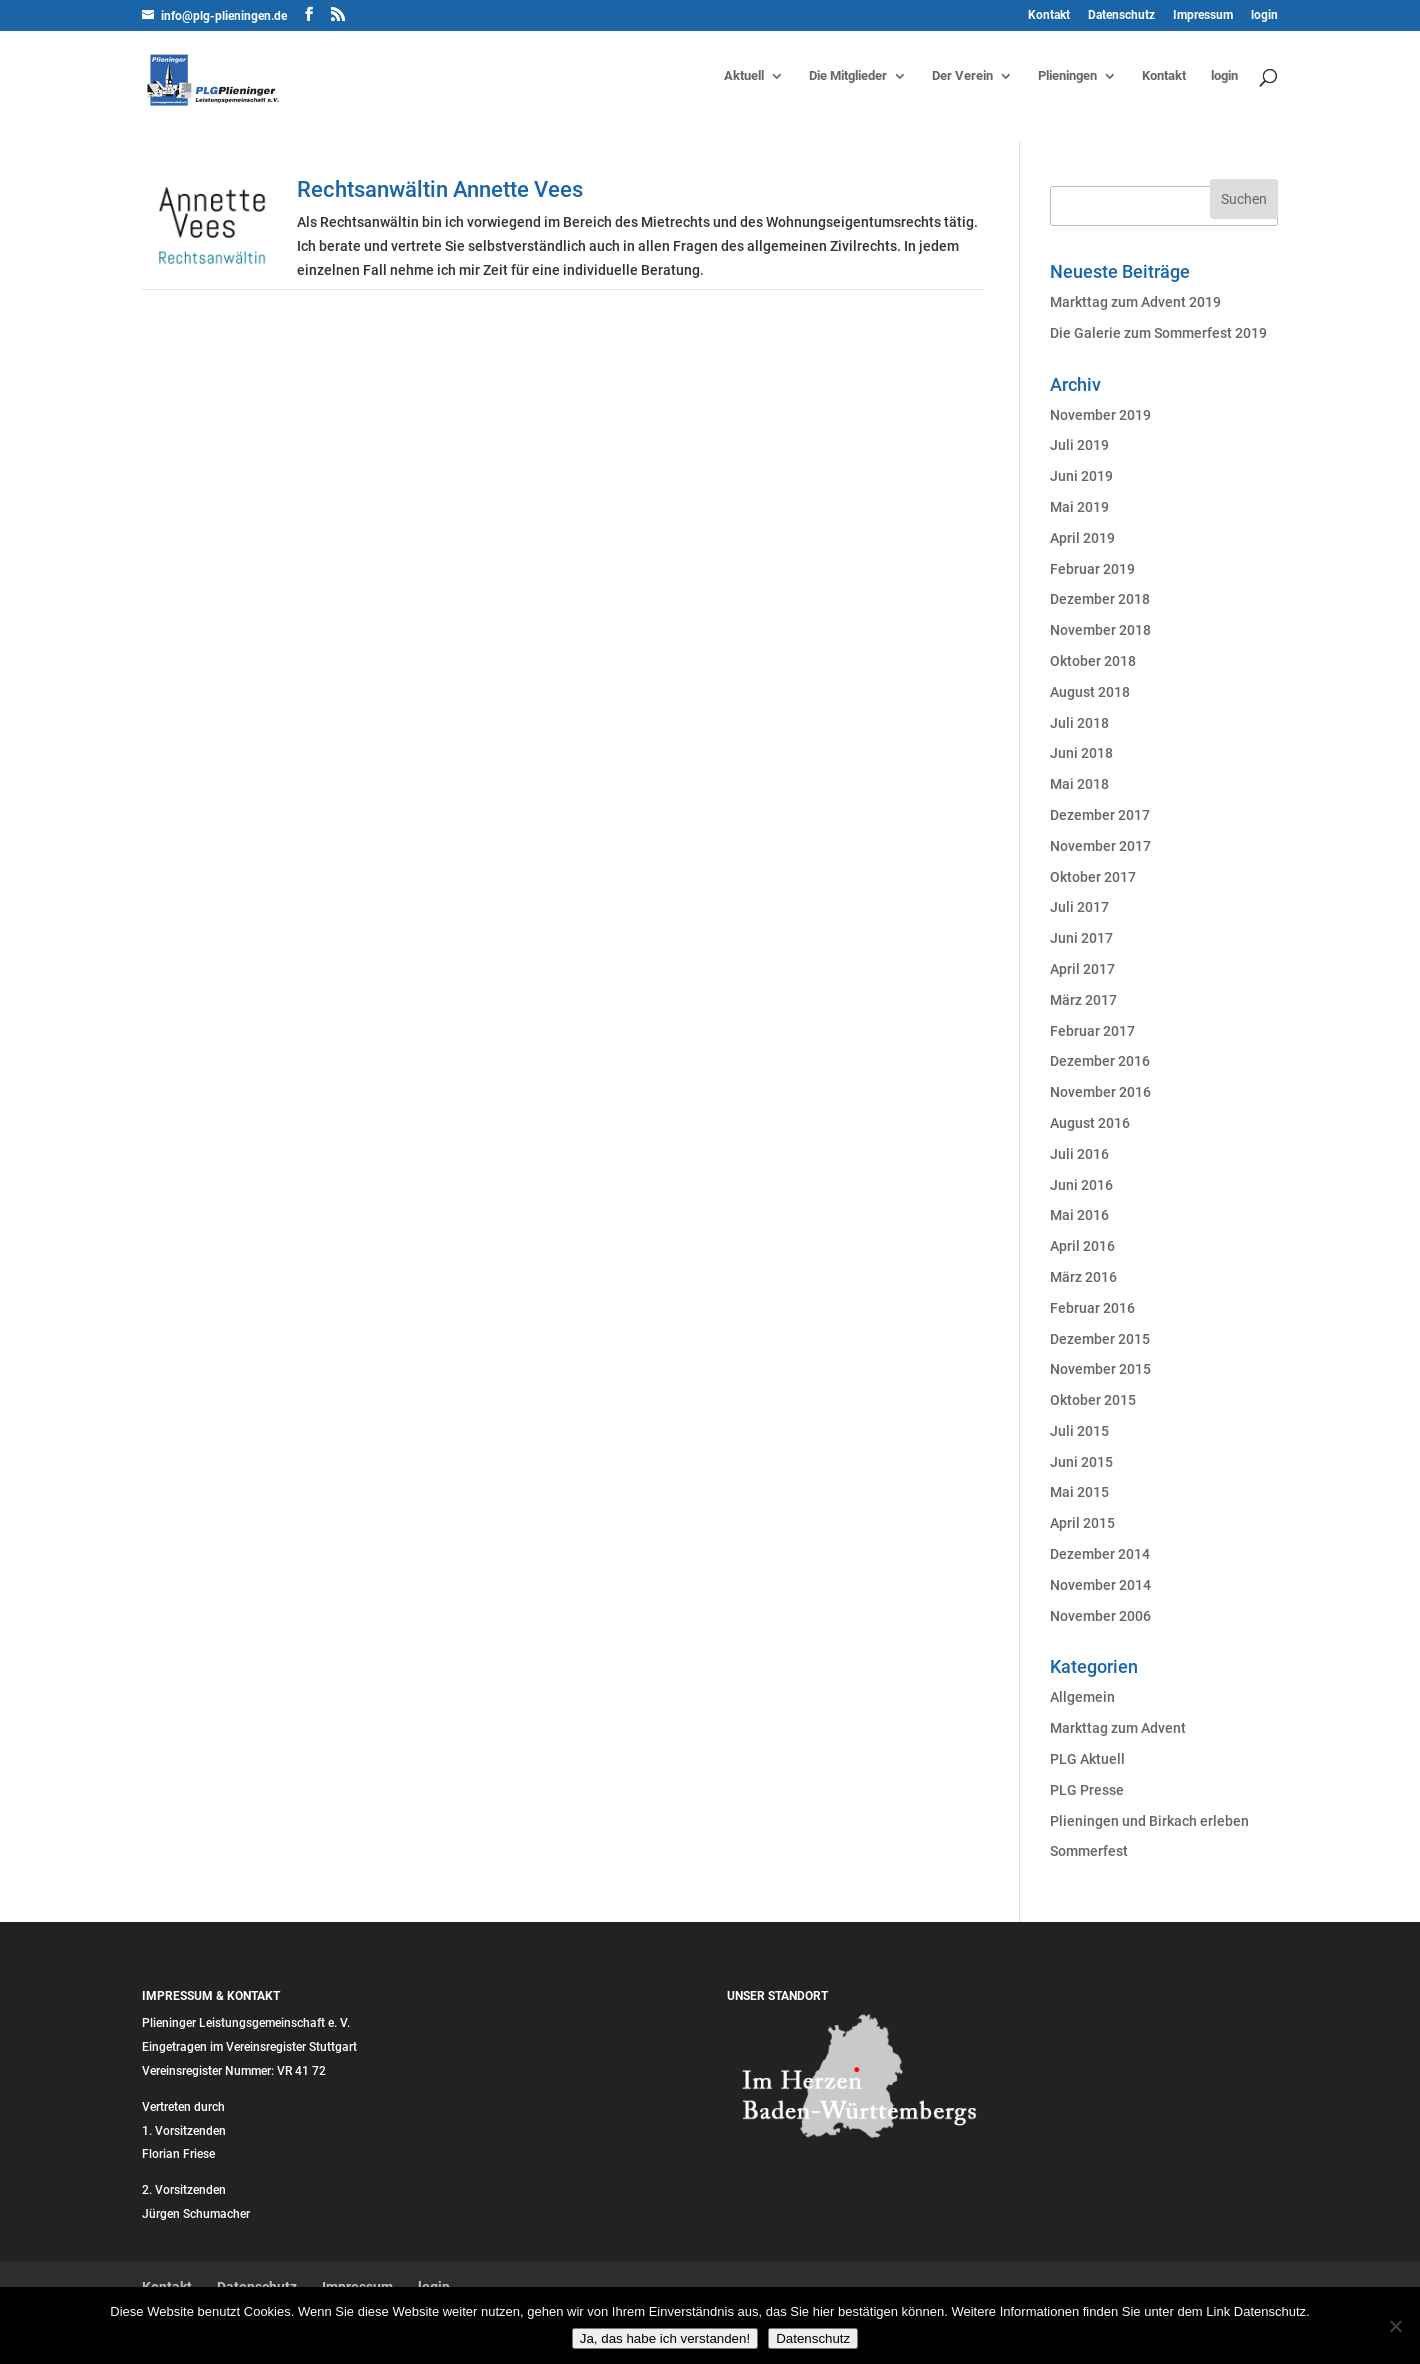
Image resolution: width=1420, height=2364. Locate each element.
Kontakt (1049, 15)
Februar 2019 (1092, 569)
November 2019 (1100, 415)
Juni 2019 (1081, 476)
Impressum (1203, 15)
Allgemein (1082, 1697)
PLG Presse (1087, 1790)
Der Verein (962, 76)
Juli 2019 (1079, 445)
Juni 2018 (1081, 753)
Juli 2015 (1079, 1431)
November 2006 (1100, 1616)
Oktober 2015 (1093, 1400)
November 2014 (1100, 1585)
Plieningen (1067, 76)
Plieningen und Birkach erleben (1149, 1821)
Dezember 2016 (1100, 1061)
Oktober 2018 (1093, 661)
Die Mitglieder (848, 76)
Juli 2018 (1079, 723)
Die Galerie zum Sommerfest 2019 (1158, 333)
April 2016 (1082, 1246)
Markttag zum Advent (1118, 1728)
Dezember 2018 (1100, 599)
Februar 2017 (1092, 1031)
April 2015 (1082, 1523)
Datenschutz (1121, 15)
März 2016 (1083, 1277)
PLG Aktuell (1087, 1759)
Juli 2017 (1079, 907)
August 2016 (1090, 1123)
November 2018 (1100, 630)
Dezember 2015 (1100, 1339)
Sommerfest (1089, 1851)
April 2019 (1082, 538)
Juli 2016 (1079, 1154)
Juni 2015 (1081, 1462)
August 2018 (1090, 692)
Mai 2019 (1079, 507)
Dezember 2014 (1100, 1554)
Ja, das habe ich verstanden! (665, 2338)
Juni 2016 (1081, 1185)
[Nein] (1395, 2326)
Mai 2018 (1079, 784)
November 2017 (1100, 846)
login (1264, 15)
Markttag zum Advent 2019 (1135, 302)
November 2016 (1100, 1092)
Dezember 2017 (1100, 815)
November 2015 (1100, 1369)
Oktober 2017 (1093, 877)
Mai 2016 (1079, 1215)
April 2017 (1082, 969)
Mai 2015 (1079, 1492)
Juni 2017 (1081, 938)
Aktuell (744, 76)
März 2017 (1083, 1000)
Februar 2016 (1092, 1308)
